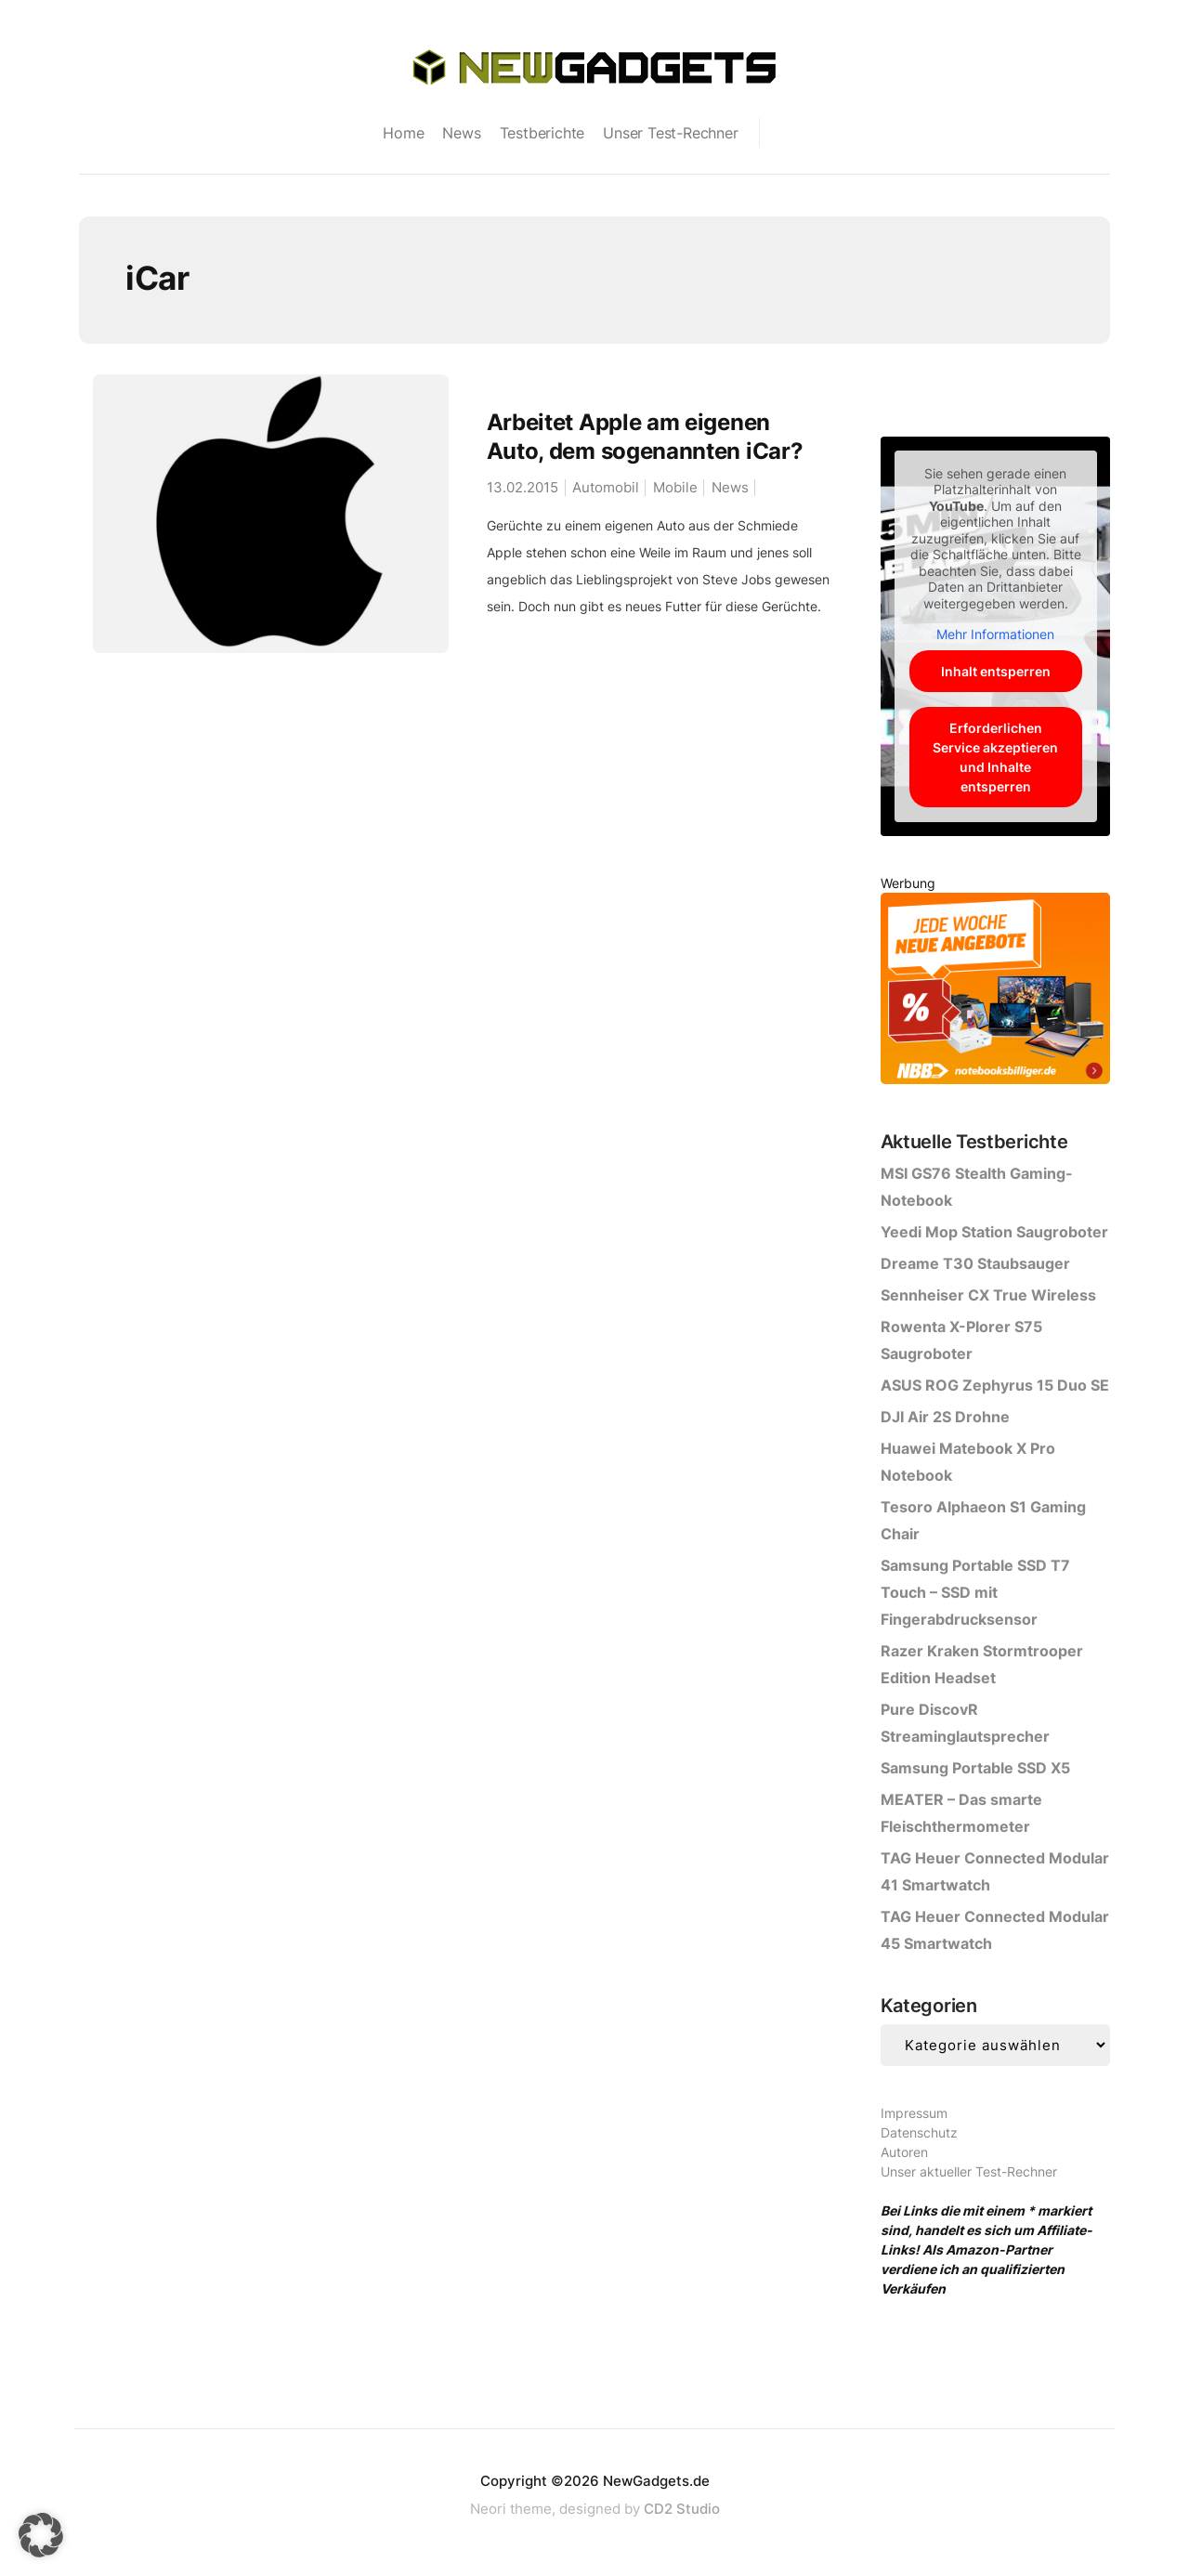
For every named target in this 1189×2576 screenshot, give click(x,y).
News (461, 133)
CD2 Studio (682, 2508)
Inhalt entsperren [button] (995, 671)
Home (403, 133)
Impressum (914, 2113)
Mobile (675, 487)
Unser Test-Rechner (670, 133)
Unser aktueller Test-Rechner (969, 2171)
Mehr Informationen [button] (995, 634)
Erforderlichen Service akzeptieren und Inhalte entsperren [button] (995, 757)
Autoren (904, 2152)
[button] (41, 2535)
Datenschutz (919, 2132)
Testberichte (542, 133)
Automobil (605, 487)
